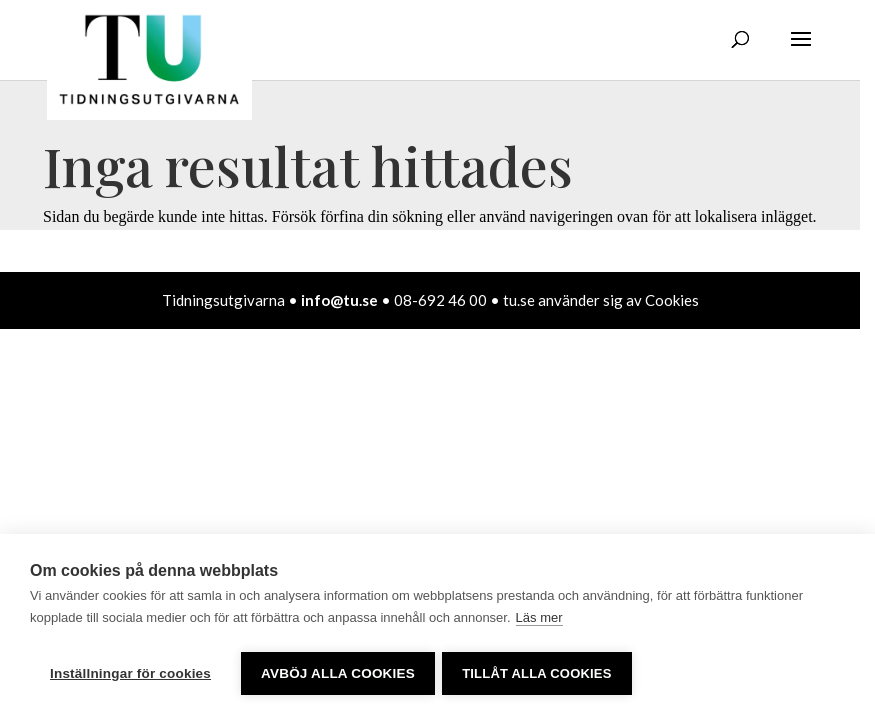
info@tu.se (339, 300)
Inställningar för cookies (130, 673)
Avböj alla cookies (338, 673)
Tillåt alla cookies (539, 673)
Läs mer (539, 620)
